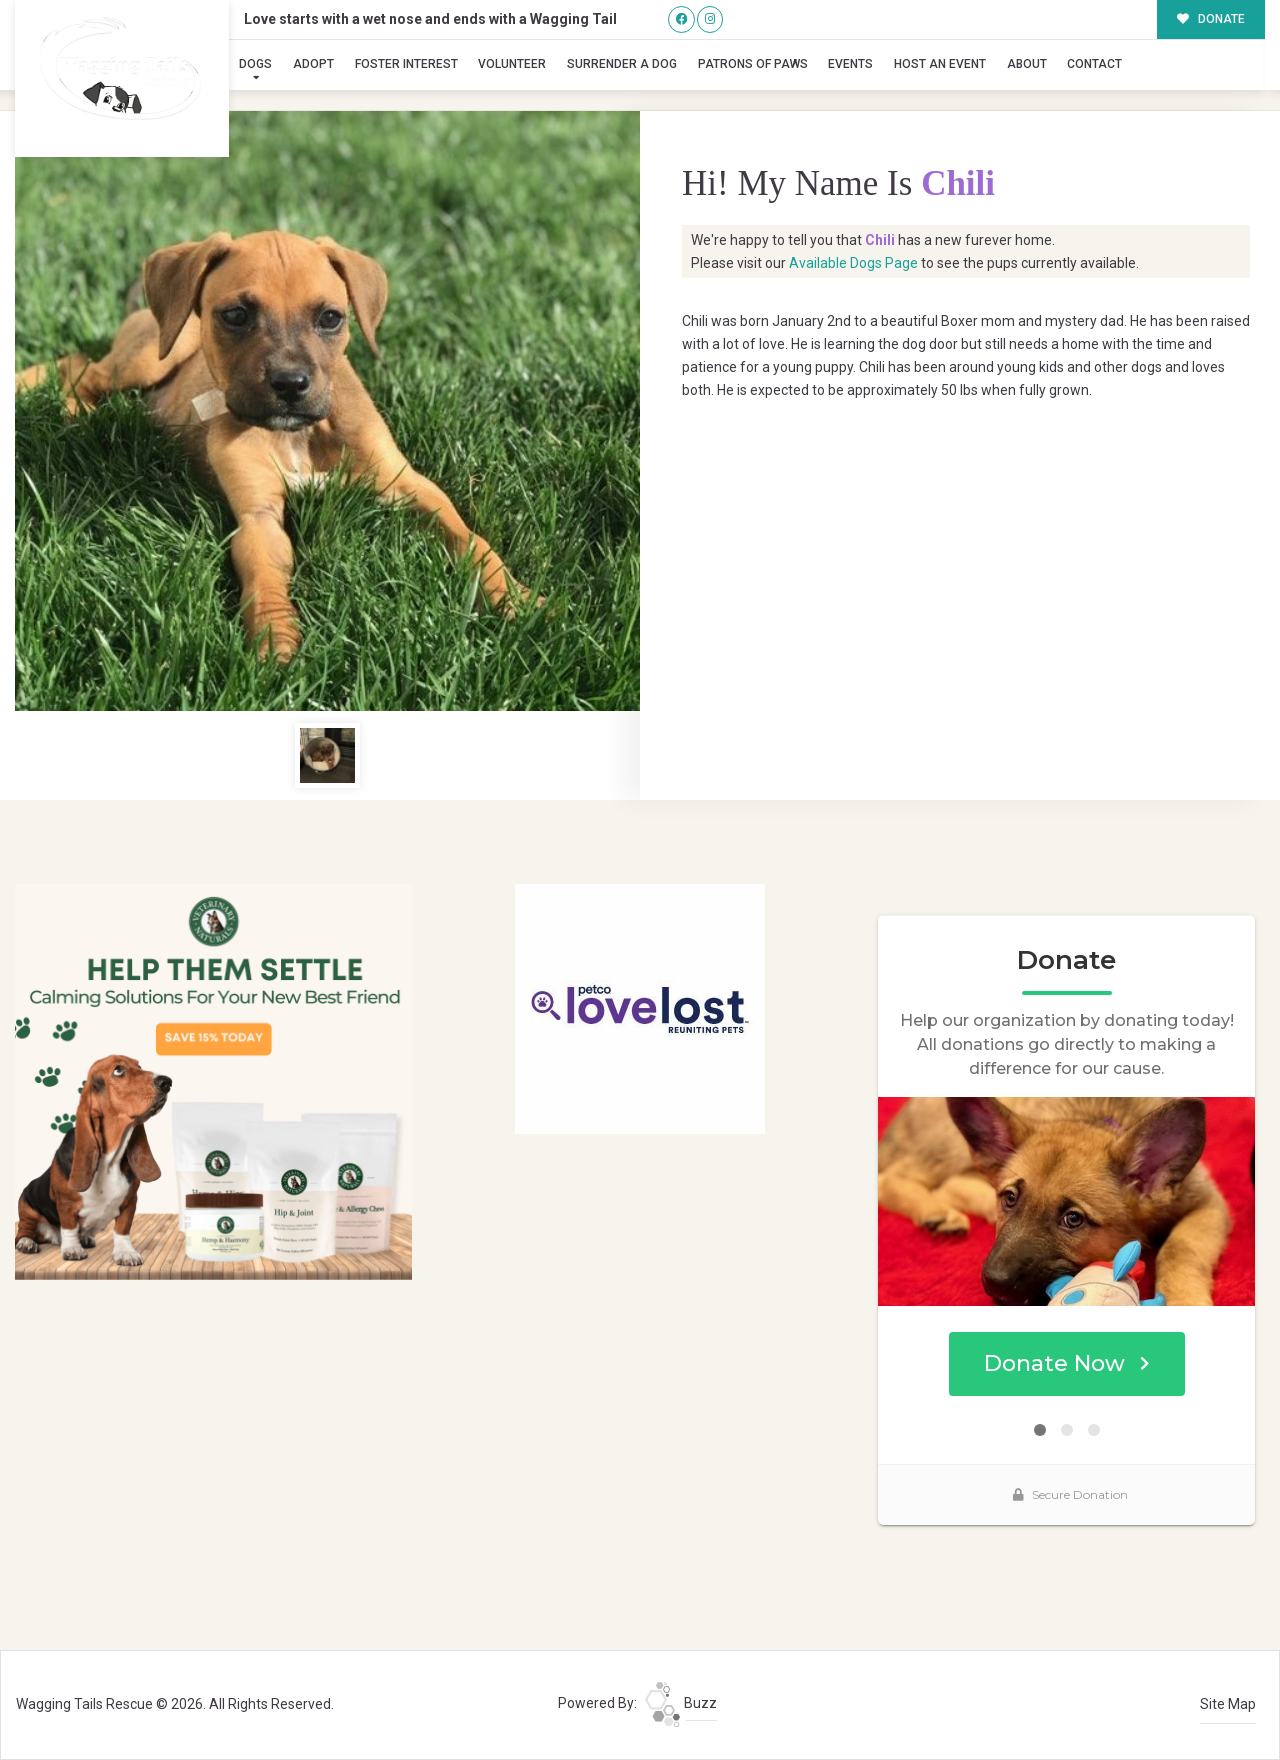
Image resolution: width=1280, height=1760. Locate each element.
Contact (1094, 64)
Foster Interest (406, 64)
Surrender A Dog (622, 64)
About (1027, 64)
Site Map (1228, 1704)
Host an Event (940, 64)
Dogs (255, 64)
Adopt (313, 64)
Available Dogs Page (853, 263)
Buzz (681, 1703)
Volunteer (512, 64)
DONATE (1211, 19)
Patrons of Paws (753, 64)
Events (850, 64)
